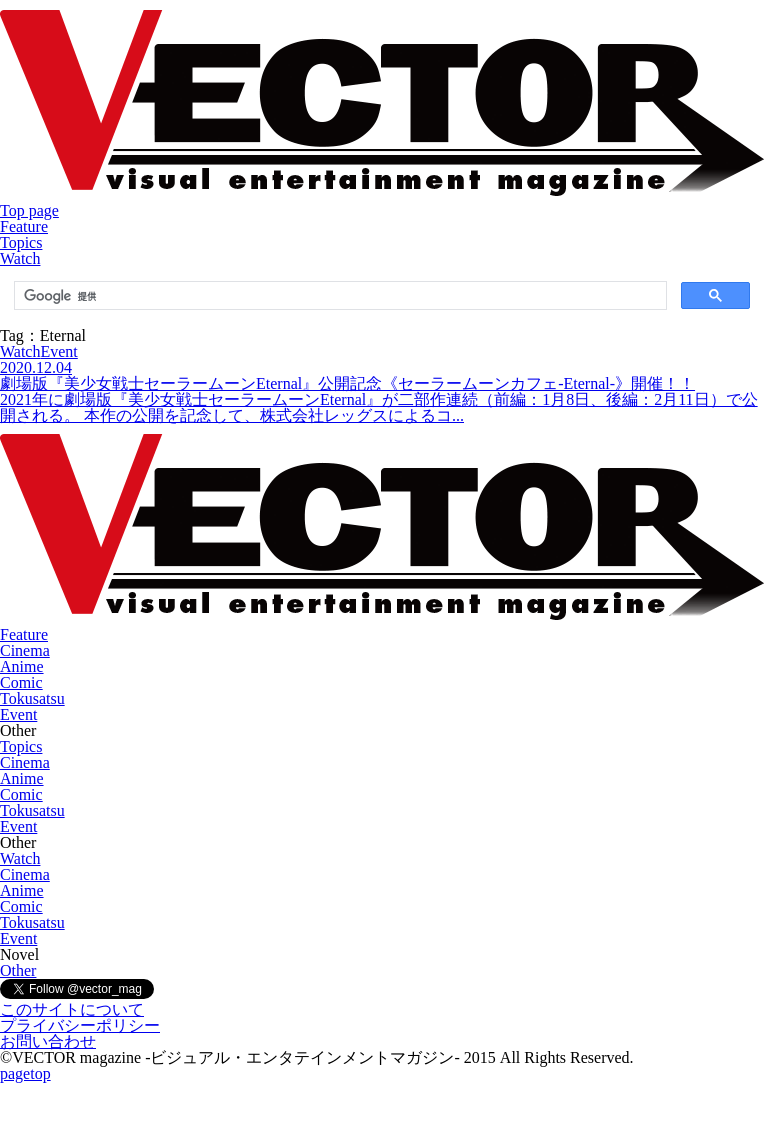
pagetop (25, 1073)
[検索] (338, 296)
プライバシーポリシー (80, 1025)
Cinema (25, 650)
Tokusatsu (32, 698)
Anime (22, 666)
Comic (21, 682)
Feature (24, 226)
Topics (21, 242)
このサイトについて (72, 1009)
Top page (29, 210)
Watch (20, 258)
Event (18, 714)
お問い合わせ (48, 1041)
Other (18, 970)
